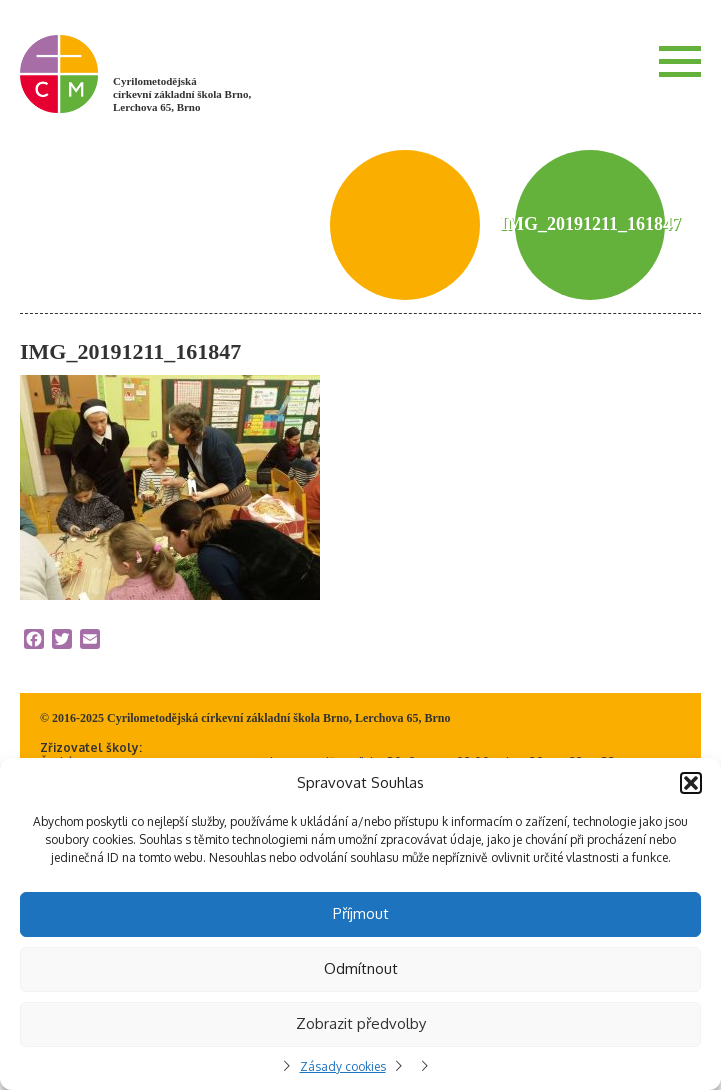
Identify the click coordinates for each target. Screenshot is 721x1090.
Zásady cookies (343, 1066)
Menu (680, 61)
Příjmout (361, 913)
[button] (691, 783)
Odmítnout (361, 968)
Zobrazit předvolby (361, 1023)
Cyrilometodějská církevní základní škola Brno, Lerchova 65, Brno (182, 94)
